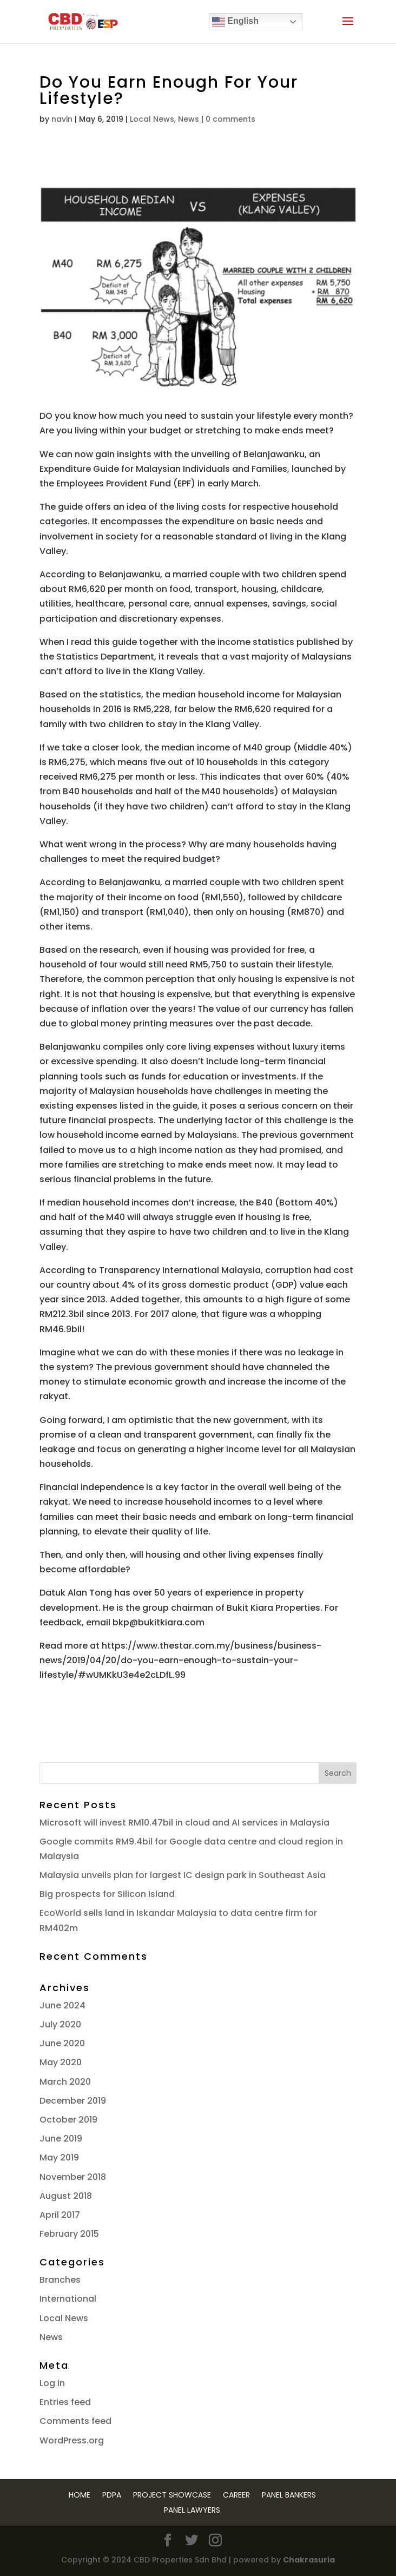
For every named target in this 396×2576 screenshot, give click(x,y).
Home (79, 2494)
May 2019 (59, 2157)
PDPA (111, 2494)
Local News (152, 119)
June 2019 (60, 2138)
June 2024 (62, 2005)
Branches (60, 2280)
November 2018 (72, 2177)
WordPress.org (71, 2440)
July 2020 (60, 2024)
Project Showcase (172, 2494)
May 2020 (60, 2062)
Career (236, 2494)
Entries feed (65, 2402)
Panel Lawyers (192, 2510)
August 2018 (65, 2196)
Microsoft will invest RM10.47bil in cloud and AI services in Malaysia (184, 1822)
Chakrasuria (309, 2559)
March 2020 (65, 2082)
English (235, 21)
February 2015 (69, 2234)
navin (61, 119)
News (188, 119)
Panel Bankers (289, 2494)
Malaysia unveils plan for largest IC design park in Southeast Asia (182, 1875)
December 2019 (72, 2100)
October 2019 (68, 2119)
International (67, 2298)
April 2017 (59, 2215)
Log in (52, 2383)
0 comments (230, 119)
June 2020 (62, 2043)
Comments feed (75, 2421)
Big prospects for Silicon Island (107, 1894)
